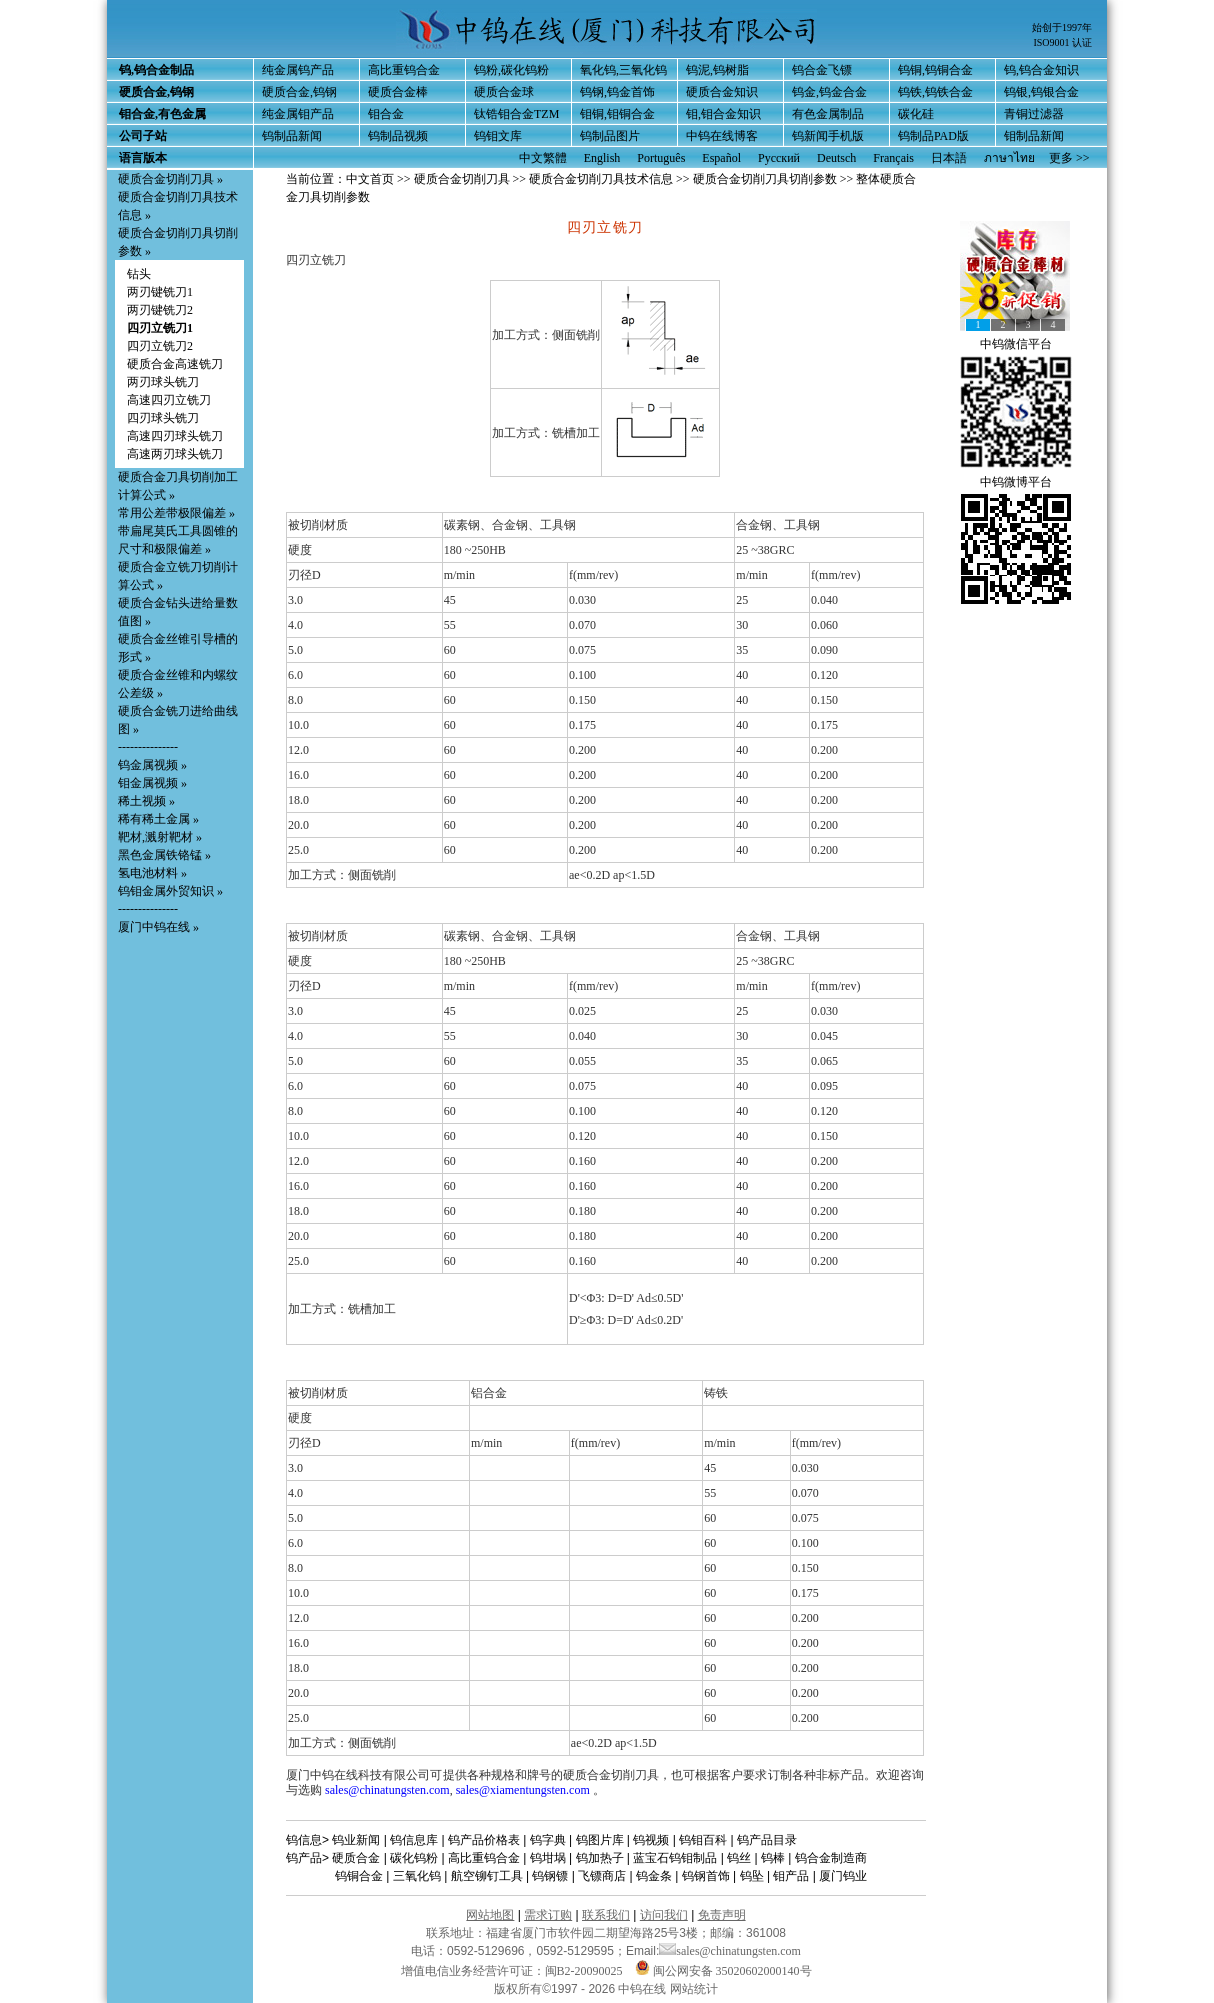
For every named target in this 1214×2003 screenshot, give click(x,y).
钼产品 (791, 1876)
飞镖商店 (602, 1876)
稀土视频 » (146, 801)
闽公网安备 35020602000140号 (723, 1971)
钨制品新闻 (292, 136)
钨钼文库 (498, 136)
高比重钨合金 (404, 70)
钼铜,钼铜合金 (617, 114)
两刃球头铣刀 (163, 382)
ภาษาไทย (1009, 158)
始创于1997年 (1062, 27)
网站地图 (490, 1915)
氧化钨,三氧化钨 (623, 70)
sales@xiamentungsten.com (523, 1790)
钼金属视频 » (152, 783)
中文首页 (370, 179)
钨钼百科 (703, 1840)
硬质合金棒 (398, 92)
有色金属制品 (828, 114)
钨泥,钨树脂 (717, 70)
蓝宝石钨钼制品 (675, 1858)
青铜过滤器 (1034, 114)
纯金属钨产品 (298, 70)
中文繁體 (543, 158)
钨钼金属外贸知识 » (170, 891)
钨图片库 (600, 1840)
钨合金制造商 (831, 1858)
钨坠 (752, 1876)
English (602, 158)
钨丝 (739, 1858)
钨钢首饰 (706, 1876)
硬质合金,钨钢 (299, 92)
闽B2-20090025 (584, 1971)
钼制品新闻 (1034, 136)
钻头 (139, 274)
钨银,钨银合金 (1041, 92)
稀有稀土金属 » (158, 819)
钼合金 (386, 114)
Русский (779, 158)
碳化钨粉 (414, 1858)
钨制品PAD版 (933, 136)
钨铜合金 (359, 1876)
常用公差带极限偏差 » (176, 513)
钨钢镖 (550, 1876)
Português (661, 158)
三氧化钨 (417, 1876)
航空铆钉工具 (487, 1876)
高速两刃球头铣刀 (175, 454)
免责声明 (722, 1915)
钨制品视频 (398, 136)
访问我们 (664, 1915)
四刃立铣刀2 (160, 346)
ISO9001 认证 (1062, 42)
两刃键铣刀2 (160, 310)
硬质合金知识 (722, 92)
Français (893, 158)
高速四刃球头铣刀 (175, 436)
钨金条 (654, 1876)
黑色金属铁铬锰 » (164, 855)
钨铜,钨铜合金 (935, 70)
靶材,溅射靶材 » (160, 837)
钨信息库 (414, 1840)
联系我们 (606, 1915)
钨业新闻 (356, 1840)
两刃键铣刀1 (160, 292)
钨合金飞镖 (822, 70)
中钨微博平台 (1016, 482)
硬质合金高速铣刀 (175, 364)
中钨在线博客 (722, 136)
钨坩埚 (548, 1858)
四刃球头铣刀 (163, 418)
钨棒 (773, 1858)
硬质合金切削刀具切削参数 (765, 179)
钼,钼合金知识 (723, 114)
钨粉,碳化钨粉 (511, 70)
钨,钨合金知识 (1041, 70)
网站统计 (694, 1989)
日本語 (949, 158)
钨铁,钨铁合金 (935, 92)
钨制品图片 (610, 136)
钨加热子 (600, 1858)
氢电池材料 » (152, 873)
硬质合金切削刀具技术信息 (601, 179)
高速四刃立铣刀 (169, 400)
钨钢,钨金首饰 (617, 92)
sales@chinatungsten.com (387, 1790)
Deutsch (836, 158)
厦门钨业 (843, 1876)
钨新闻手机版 (828, 136)
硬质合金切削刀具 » (170, 179)
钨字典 (548, 1840)
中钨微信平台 (1016, 344)
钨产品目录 (767, 1840)
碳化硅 (916, 114)
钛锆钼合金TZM (516, 114)
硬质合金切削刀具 (462, 179)
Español (721, 158)
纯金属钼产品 (298, 114)
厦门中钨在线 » (158, 927)
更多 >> (1069, 158)
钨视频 (651, 1840)
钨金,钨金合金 (829, 92)
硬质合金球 (504, 92)
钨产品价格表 (484, 1840)
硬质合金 (356, 1858)
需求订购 (548, 1915)
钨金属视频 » (152, 765)
